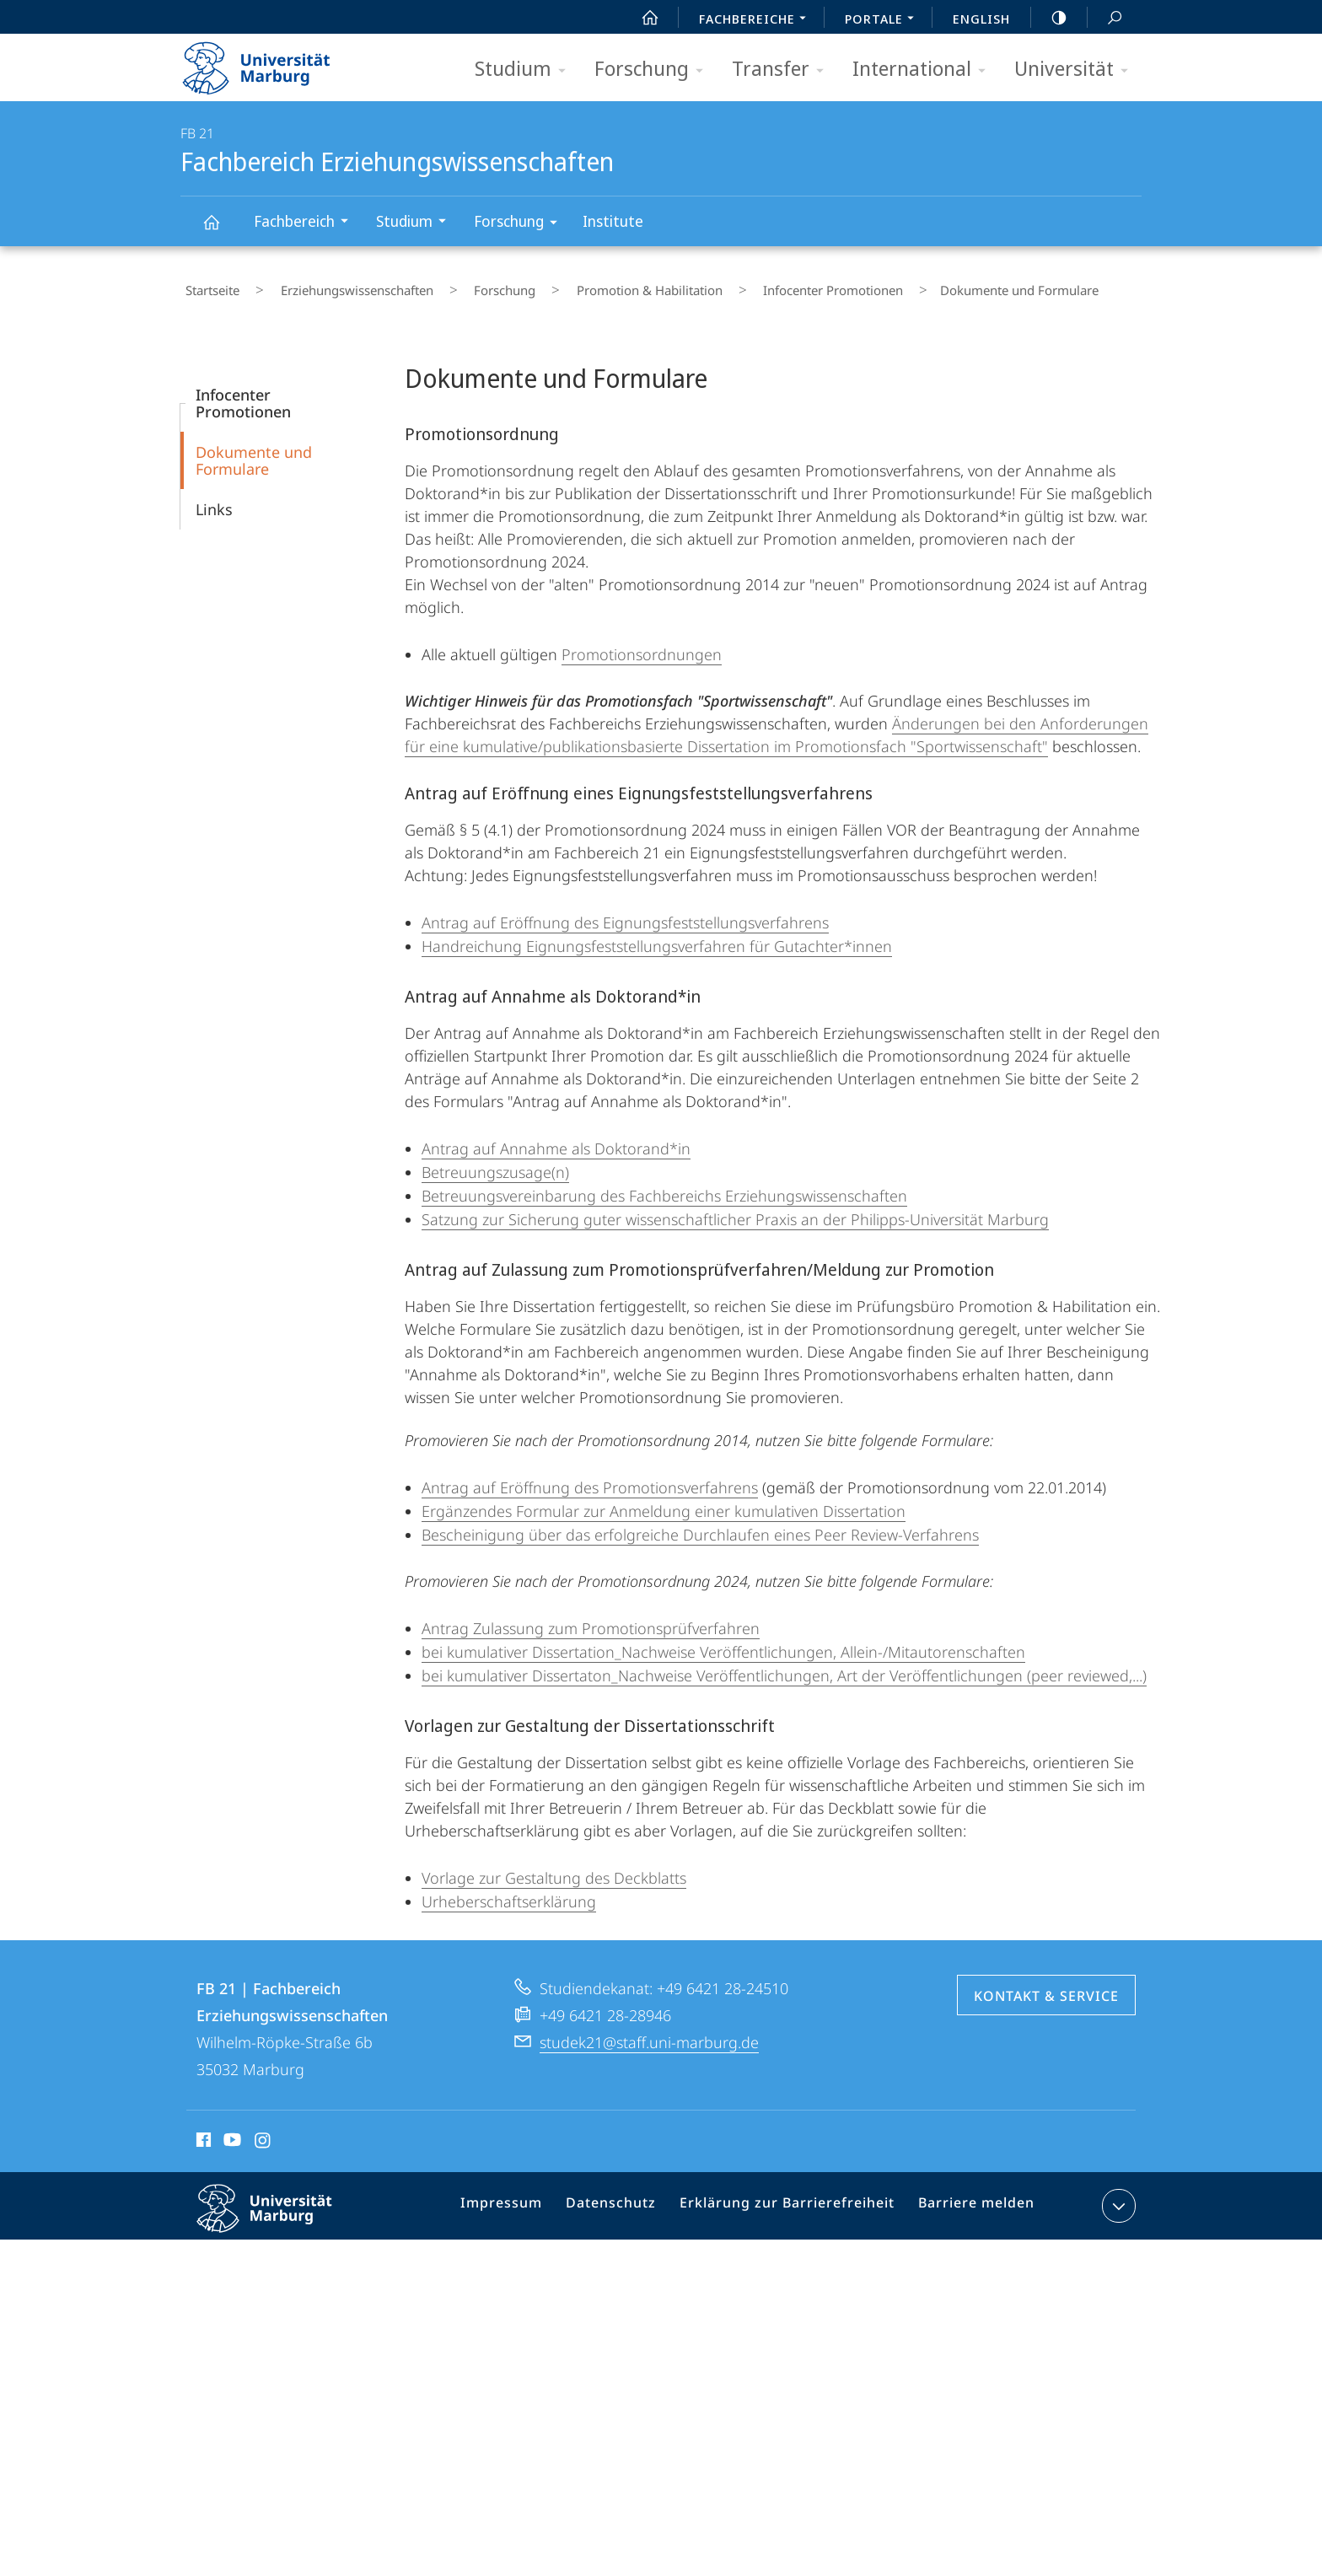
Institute (613, 221)
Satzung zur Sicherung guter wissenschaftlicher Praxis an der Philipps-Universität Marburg (735, 1209)
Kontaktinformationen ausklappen (1116, 2195)
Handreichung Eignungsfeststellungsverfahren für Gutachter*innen (657, 936)
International (924, 69)
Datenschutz (626, 2199)
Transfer (783, 69)
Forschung (654, 69)
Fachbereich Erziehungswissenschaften (221, 229)
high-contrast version (1049, 17)
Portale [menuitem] (884, 20)
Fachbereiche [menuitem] (757, 20)
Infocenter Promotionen (752, 285)
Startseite (207, 285)
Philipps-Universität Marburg (279, 2211)
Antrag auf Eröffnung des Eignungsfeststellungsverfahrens (625, 912)
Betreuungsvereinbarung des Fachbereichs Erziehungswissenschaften (664, 1185)
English (981, 18)
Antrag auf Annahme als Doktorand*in (556, 1138)
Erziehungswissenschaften (332, 285)
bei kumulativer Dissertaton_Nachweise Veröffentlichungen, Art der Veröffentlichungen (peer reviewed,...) (784, 1665)
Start (640, 17)
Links (214, 499)
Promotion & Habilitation (587, 285)
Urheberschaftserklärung (509, 1891)
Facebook (201, 2132)
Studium (526, 69)
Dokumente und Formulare (254, 450)
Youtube (230, 2132)
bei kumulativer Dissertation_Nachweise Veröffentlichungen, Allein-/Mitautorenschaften (723, 1642)
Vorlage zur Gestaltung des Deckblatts (554, 1868)
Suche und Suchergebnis (1105, 18)
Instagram (263, 2132)
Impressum (524, 2199)
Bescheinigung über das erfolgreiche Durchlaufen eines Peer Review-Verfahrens (700, 1524)
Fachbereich (306, 223)
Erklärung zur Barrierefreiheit (792, 2199)
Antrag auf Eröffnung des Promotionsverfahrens (590, 1477)
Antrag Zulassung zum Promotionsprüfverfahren (591, 1618)
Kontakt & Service (1046, 1985)
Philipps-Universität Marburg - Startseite (271, 62)
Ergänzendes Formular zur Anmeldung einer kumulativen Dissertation (664, 1501)
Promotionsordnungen (642, 644)
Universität (1076, 69)
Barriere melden (969, 2199)
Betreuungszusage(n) (495, 1162)
